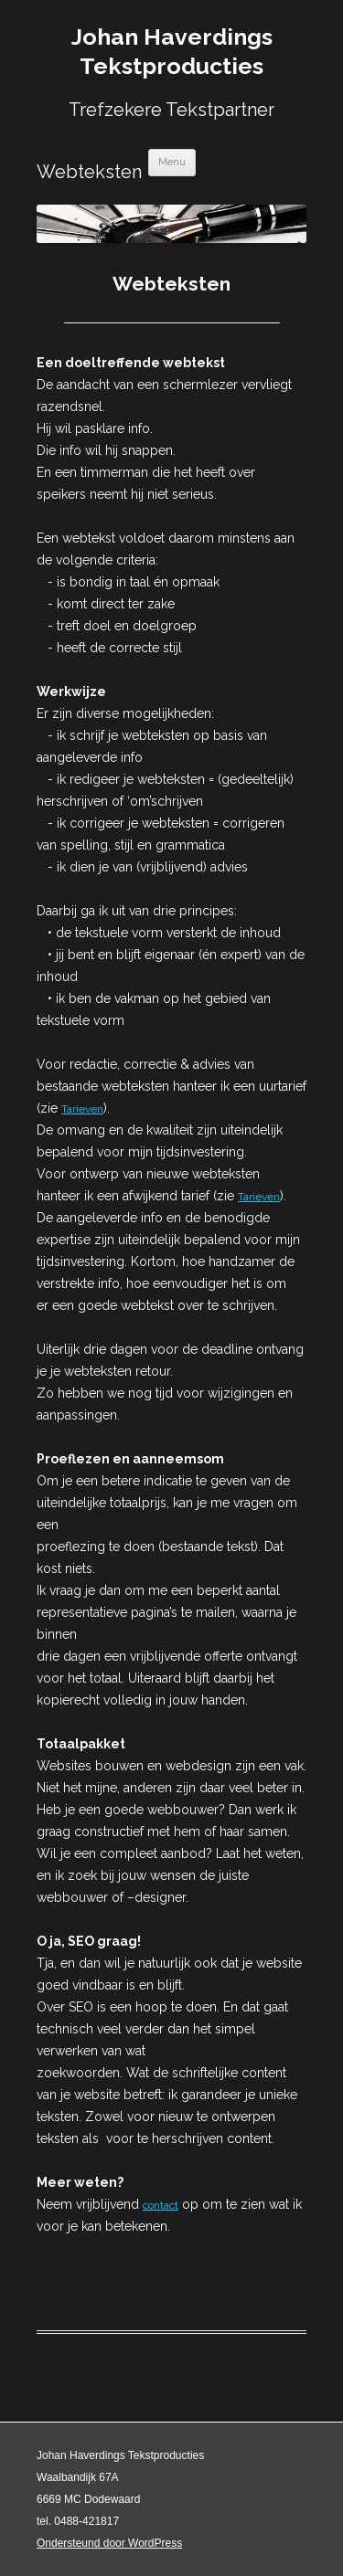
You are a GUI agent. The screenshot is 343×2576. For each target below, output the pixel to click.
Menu (172, 162)
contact (160, 2205)
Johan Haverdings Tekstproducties (172, 51)
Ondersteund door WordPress (109, 2543)
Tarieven (82, 1109)
